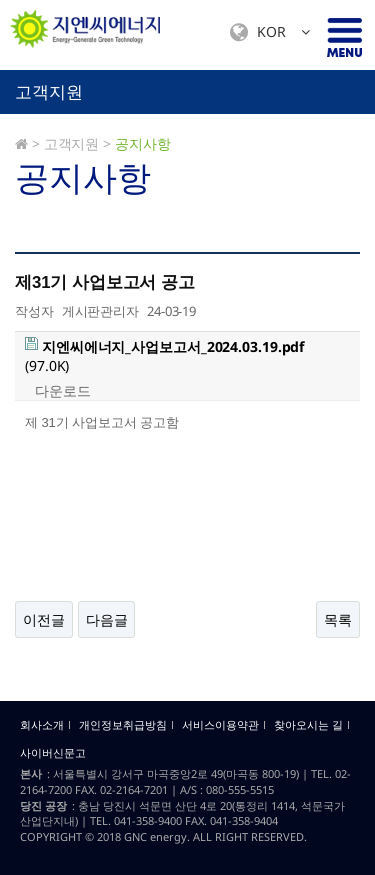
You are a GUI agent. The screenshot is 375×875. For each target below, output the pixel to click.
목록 (338, 619)
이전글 (44, 619)
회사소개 (42, 725)
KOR (270, 32)
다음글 (107, 619)
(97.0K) (164, 356)
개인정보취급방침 (123, 725)
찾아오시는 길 (308, 725)
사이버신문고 (53, 753)
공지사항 (143, 143)
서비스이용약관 (220, 725)
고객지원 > (77, 143)
